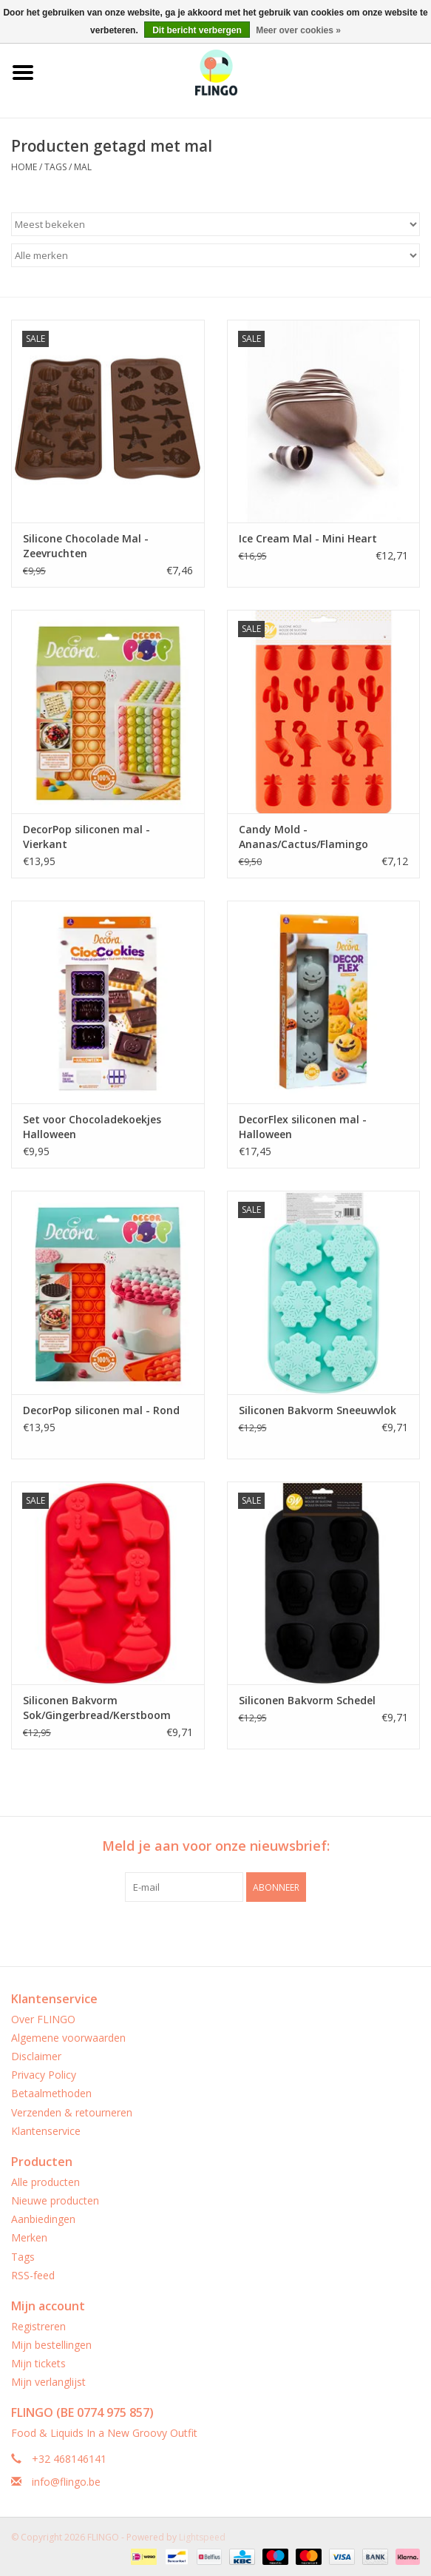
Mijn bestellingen (51, 2345)
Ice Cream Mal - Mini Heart (308, 538)
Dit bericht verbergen (197, 30)
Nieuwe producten (55, 2200)
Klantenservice (46, 2131)
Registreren (38, 2326)
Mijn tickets (38, 2363)
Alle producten (45, 2182)
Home (24, 167)
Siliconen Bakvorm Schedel (307, 1700)
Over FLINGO (43, 2019)
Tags (55, 167)
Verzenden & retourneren (71, 2112)
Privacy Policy (43, 2075)
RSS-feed (33, 2275)
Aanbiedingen (43, 2219)
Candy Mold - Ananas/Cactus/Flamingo (303, 836)
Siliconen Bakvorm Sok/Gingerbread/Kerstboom (97, 1707)
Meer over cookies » (298, 30)
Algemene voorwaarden (68, 2038)
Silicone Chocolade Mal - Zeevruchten (86, 545)
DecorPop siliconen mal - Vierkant (86, 836)
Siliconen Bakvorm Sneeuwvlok (317, 1410)
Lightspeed (202, 2537)
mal (83, 167)
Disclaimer (36, 2056)
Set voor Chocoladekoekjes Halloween (92, 1126)
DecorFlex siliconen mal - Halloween (303, 1126)
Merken (29, 2237)
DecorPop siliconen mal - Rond (101, 1410)
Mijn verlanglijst (48, 2382)
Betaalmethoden (51, 2093)
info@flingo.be (66, 2482)
